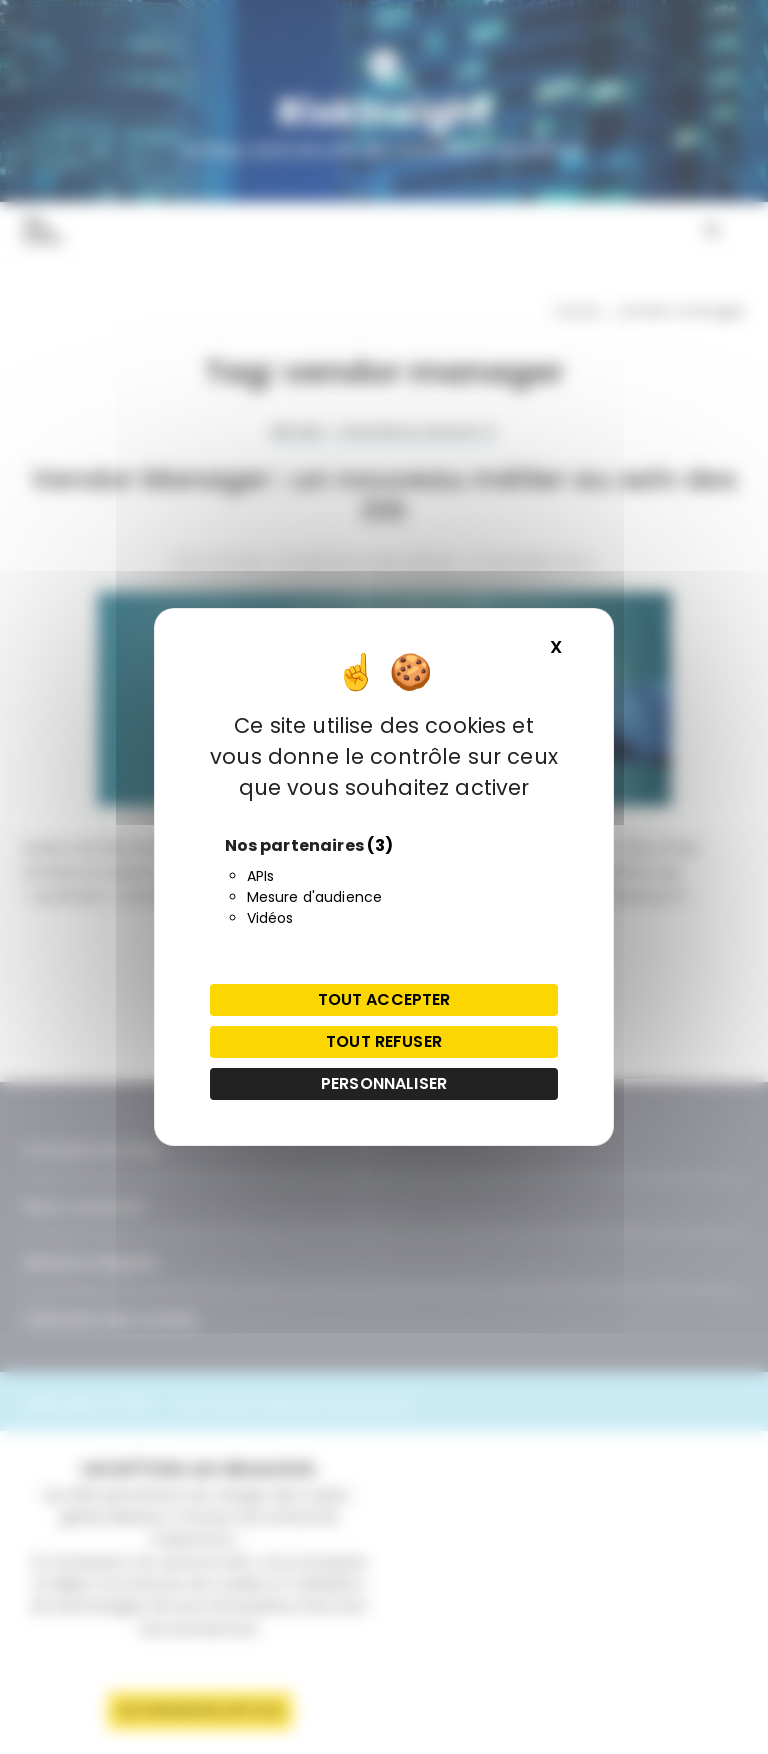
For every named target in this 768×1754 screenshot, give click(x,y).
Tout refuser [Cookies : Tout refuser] (384, 1041)
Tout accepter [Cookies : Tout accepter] (384, 999)
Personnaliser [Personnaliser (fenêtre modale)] (384, 1083)
